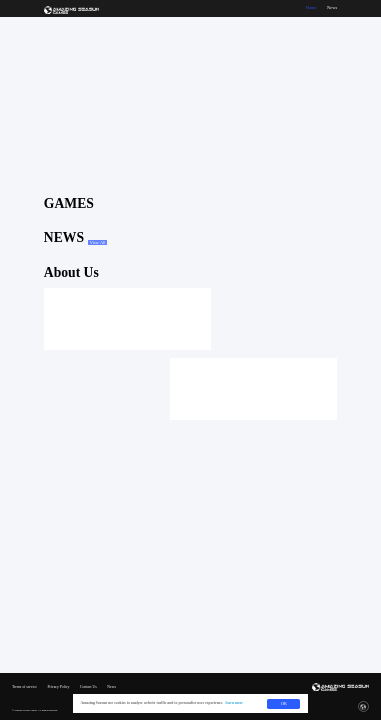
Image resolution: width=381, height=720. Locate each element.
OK (284, 703)
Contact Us (88, 687)
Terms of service (24, 687)
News (111, 687)
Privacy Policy (58, 687)
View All (98, 242)
